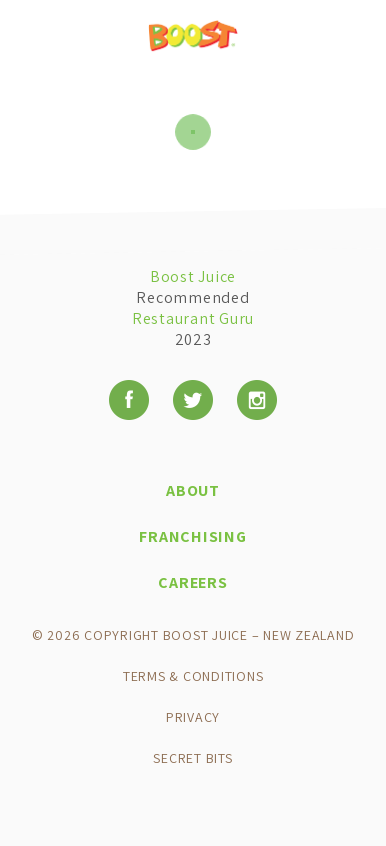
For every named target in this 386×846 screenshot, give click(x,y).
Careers (192, 582)
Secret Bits (192, 758)
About (193, 490)
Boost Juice (193, 276)
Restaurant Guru (193, 318)
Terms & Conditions (193, 676)
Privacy (193, 717)
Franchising (192, 536)
